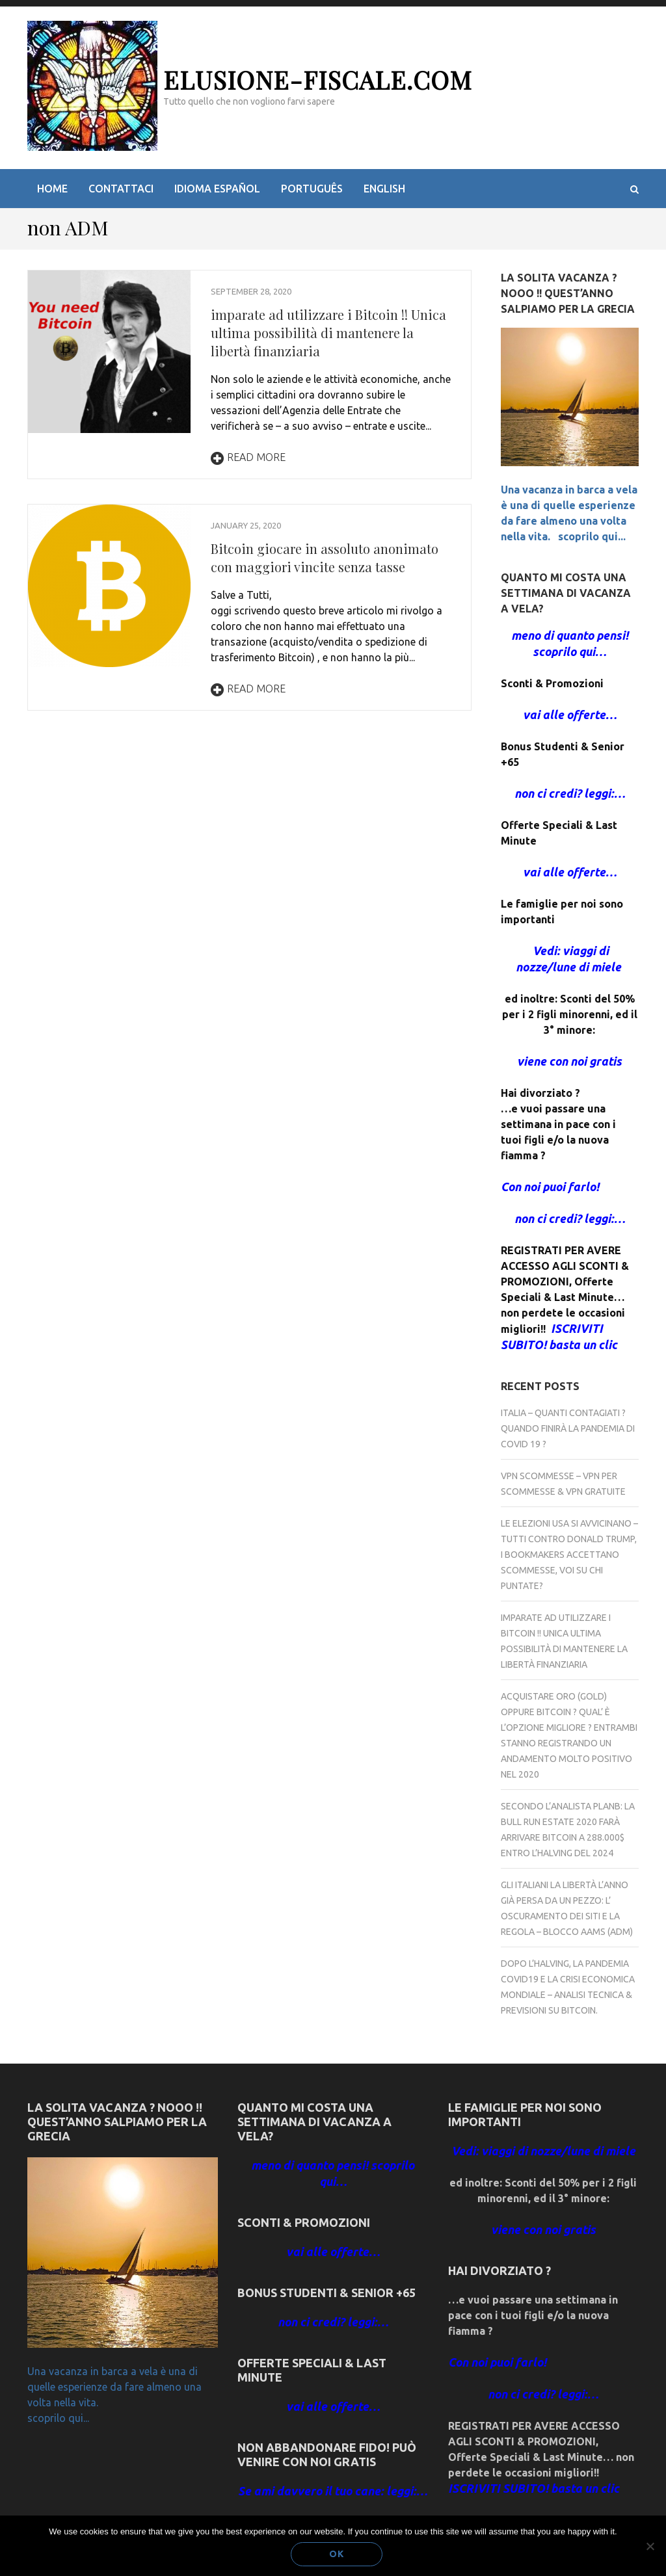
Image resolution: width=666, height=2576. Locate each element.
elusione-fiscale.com (317, 79)
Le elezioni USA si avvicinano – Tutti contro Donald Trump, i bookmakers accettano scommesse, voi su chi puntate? (569, 1554)
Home (52, 188)
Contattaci (120, 188)
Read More (248, 457)
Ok (336, 2554)
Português (312, 188)
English (384, 188)
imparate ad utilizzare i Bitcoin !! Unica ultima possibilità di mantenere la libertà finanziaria (328, 333)
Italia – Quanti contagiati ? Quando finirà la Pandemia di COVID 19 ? (568, 1428)
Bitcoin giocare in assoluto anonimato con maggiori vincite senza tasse (324, 557)
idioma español (217, 188)
